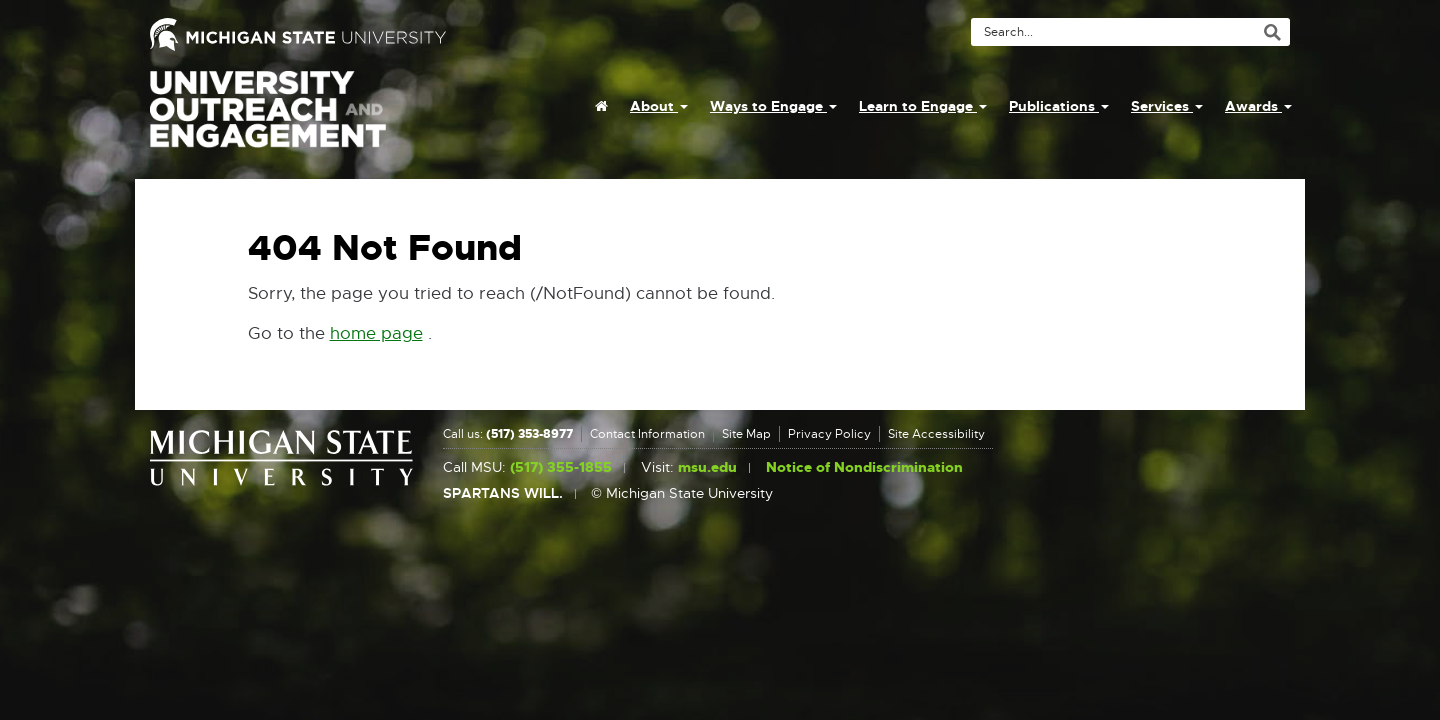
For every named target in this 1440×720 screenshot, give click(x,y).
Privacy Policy (829, 434)
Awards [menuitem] (1258, 106)
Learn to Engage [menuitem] (923, 106)
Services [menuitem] (1167, 106)
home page (376, 333)
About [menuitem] (659, 106)
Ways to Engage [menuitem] (773, 106)
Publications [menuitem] (1059, 106)
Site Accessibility (936, 434)
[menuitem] (601, 106)
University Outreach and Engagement (268, 120)
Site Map (746, 434)
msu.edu (707, 467)
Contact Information (647, 434)
